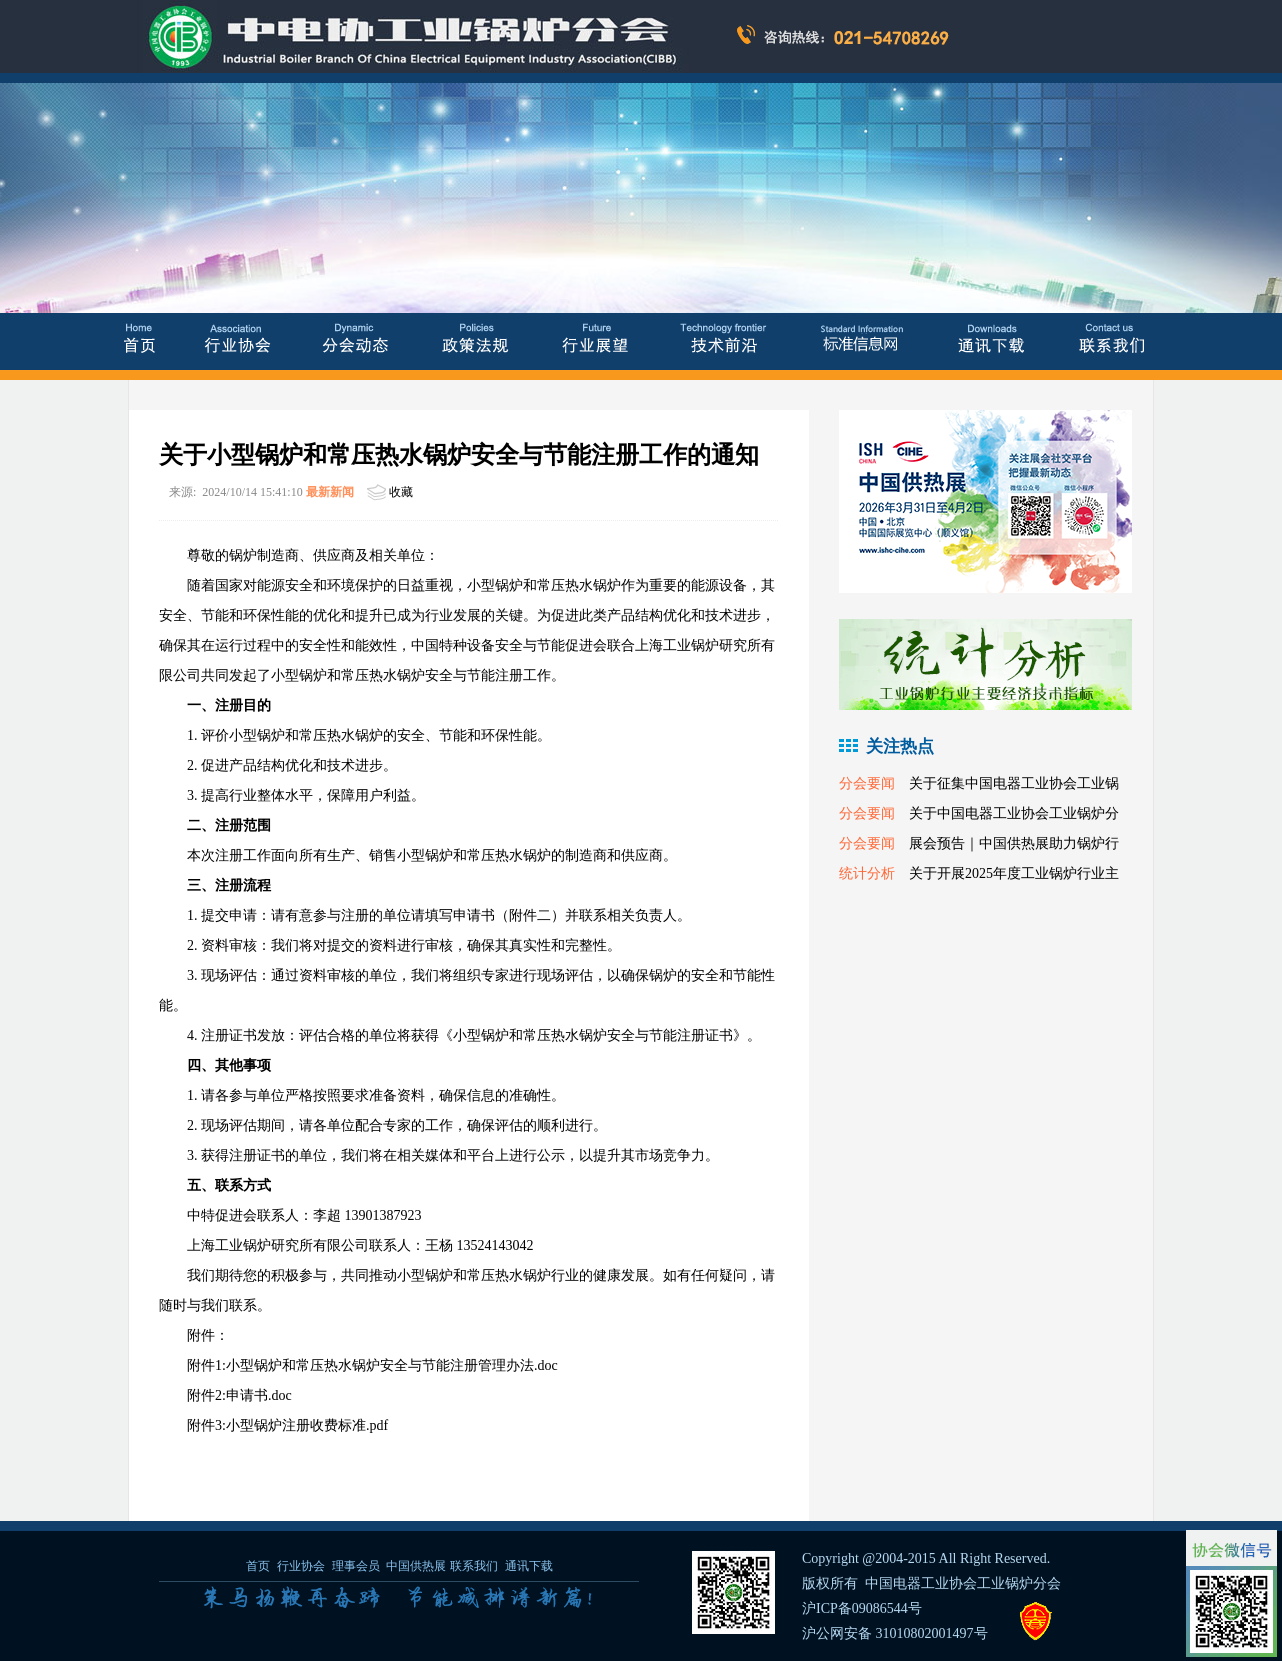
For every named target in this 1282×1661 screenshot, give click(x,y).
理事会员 (357, 1566)
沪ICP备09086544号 (862, 1608)
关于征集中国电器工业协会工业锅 (1014, 783)
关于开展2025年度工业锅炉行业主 (1014, 873)
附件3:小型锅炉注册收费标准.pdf (287, 1425)
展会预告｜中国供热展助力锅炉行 (1014, 843)
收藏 (401, 492)
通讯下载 (529, 1566)
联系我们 (474, 1566)
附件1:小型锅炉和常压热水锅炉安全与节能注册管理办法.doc (372, 1365)
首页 (258, 1566)
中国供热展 (416, 1566)
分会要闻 (867, 783)
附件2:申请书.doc (239, 1395)
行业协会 (301, 1566)
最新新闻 (330, 492)
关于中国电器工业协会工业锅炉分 (1014, 813)
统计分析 (867, 873)
